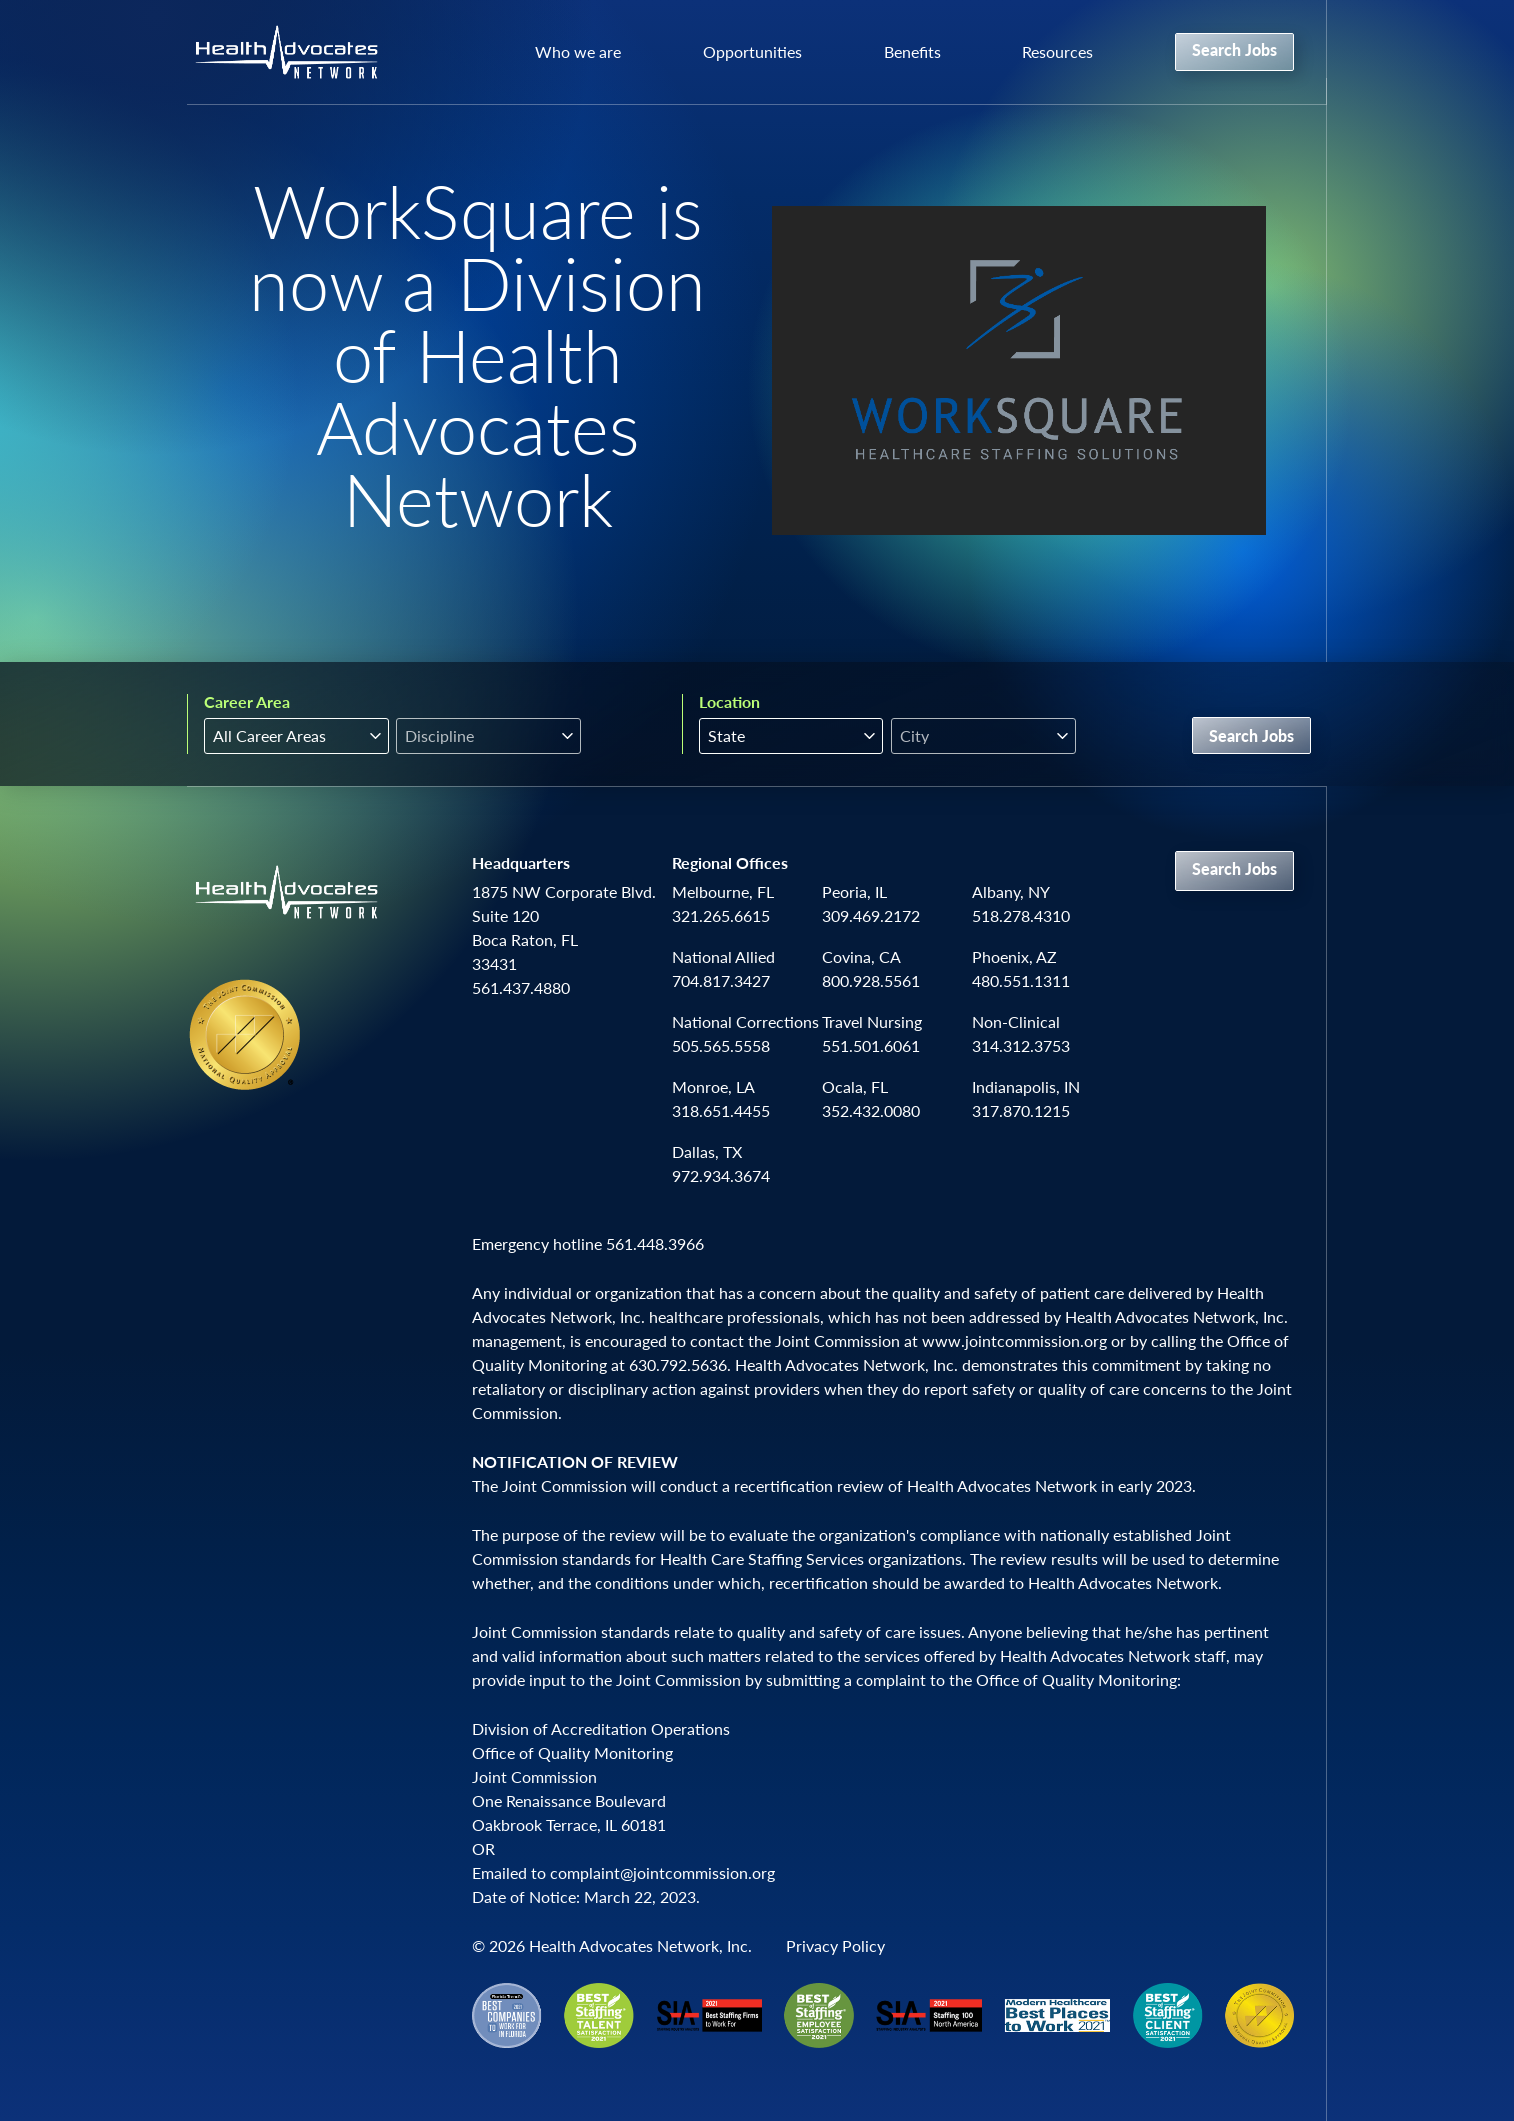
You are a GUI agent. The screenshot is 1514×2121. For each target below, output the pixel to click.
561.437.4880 (521, 987)
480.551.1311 (1021, 980)
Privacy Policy (835, 1945)
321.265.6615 (721, 915)
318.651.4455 (721, 1110)
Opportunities (752, 51)
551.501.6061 (871, 1045)
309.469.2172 (871, 915)
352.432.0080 (871, 1110)
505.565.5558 (721, 1045)
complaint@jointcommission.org (662, 1872)
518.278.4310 (1021, 915)
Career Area (247, 702)
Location (729, 702)
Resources (1057, 51)
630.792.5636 (678, 1364)
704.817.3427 (721, 980)
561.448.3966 (655, 1243)
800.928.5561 (871, 980)
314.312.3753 (1021, 1045)
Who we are (578, 51)
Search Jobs (1234, 49)
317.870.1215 (1021, 1110)
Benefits (912, 51)
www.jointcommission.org (1014, 1340)
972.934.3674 (721, 1175)
